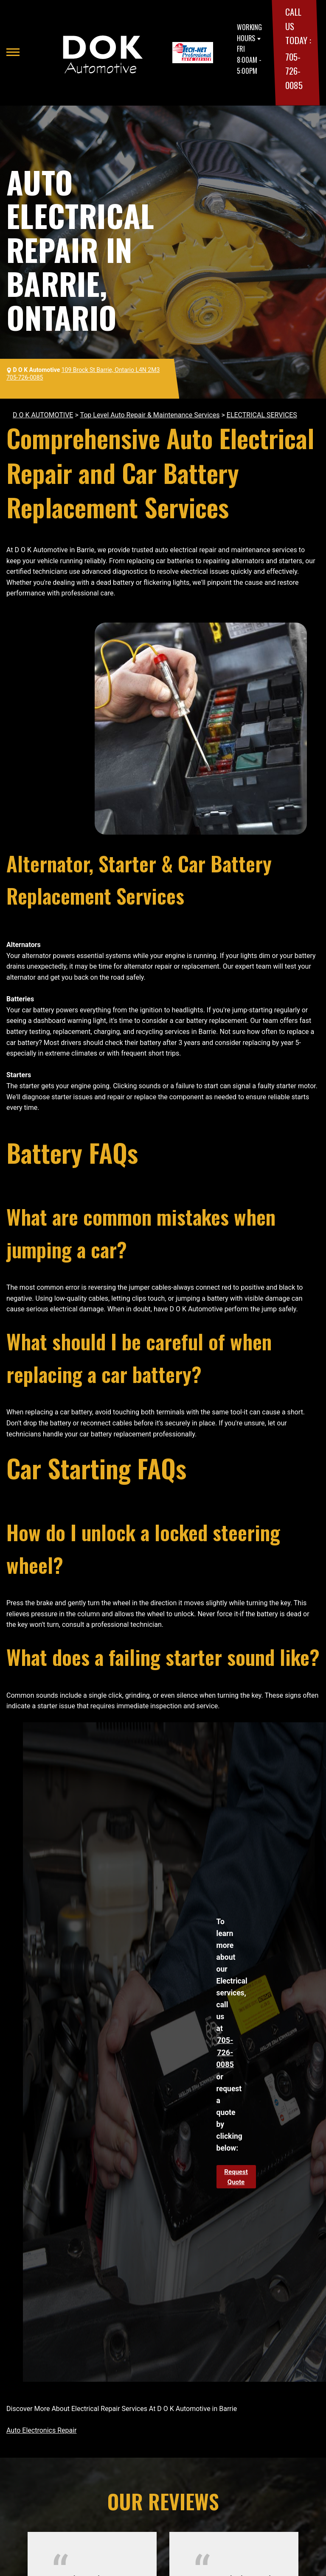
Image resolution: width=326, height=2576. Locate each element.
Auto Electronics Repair (41, 2430)
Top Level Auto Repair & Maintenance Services (149, 415)
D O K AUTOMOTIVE (43, 415)
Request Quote (235, 2177)
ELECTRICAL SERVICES (262, 415)
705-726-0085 (293, 71)
